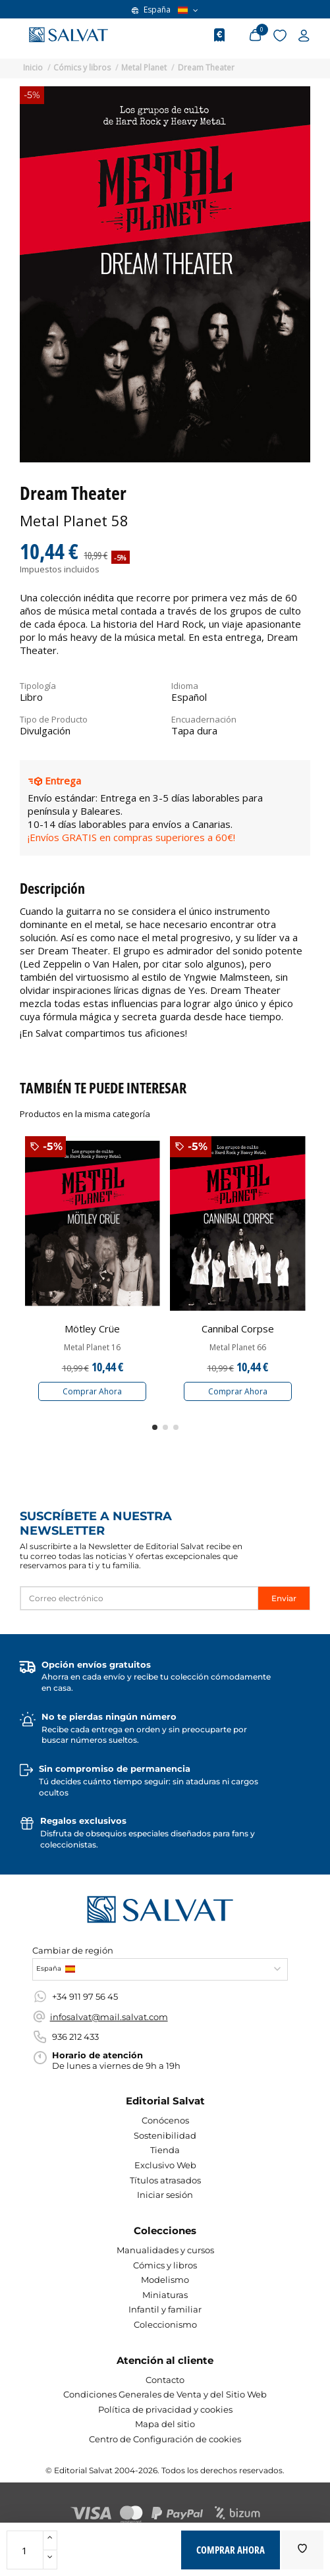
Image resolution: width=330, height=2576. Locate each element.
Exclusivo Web (165, 2165)
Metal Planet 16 (92, 1347)
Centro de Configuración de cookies (165, 2439)
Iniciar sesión (165, 2194)
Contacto (165, 2379)
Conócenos (165, 2120)
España (165, 10)
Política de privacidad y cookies (165, 2409)
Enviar (283, 1598)
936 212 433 (75, 2036)
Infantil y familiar (165, 2309)
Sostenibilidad (165, 2135)
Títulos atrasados (165, 2180)
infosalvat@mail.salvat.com (109, 2017)
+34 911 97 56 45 (85, 1996)
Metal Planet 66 (237, 1347)
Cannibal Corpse (238, 1328)
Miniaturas (165, 2294)
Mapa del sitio (165, 2424)
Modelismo (165, 2279)
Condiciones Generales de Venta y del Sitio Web (165, 2394)
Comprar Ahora (92, 1391)
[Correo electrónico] (139, 1598)
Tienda (165, 2150)
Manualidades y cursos (165, 2250)
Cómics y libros (165, 2265)
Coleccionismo (165, 2324)
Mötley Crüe (92, 1328)
